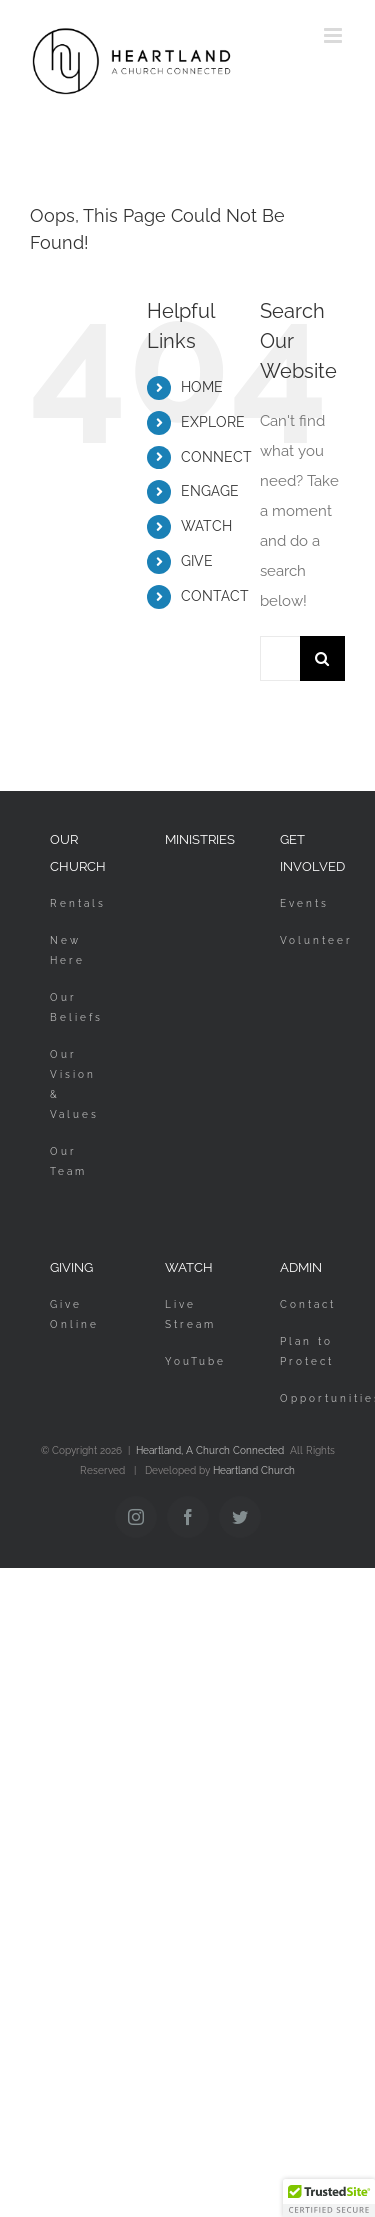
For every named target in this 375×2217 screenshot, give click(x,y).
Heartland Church (254, 1470)
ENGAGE (210, 491)
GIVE (197, 561)
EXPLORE (213, 422)
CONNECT (216, 457)
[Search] (322, 658)
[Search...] (280, 658)
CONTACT (215, 596)
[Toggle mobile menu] (334, 35)
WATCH (206, 526)
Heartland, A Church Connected (210, 1450)
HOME (202, 387)
